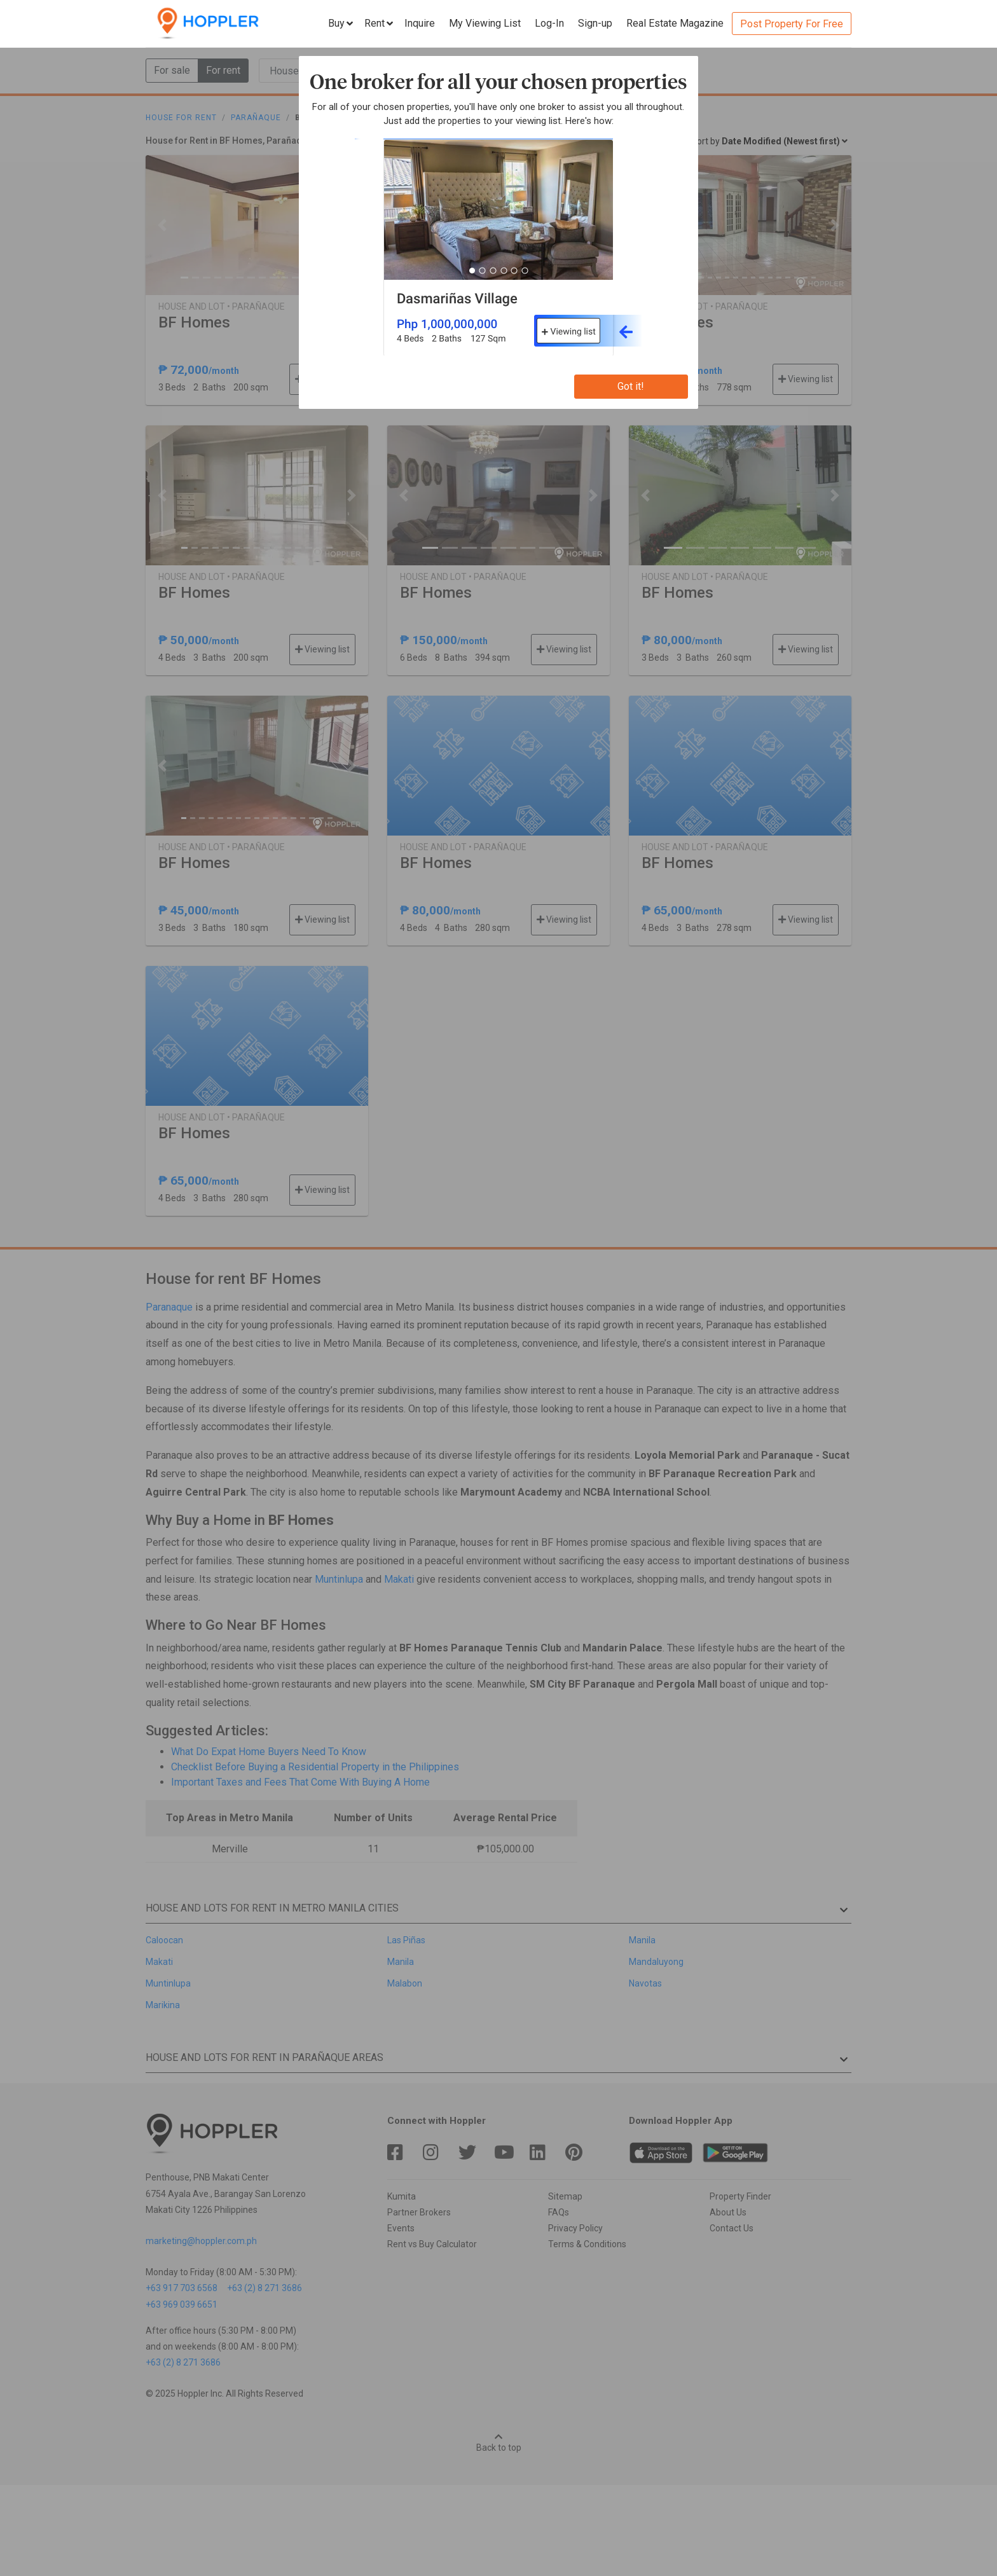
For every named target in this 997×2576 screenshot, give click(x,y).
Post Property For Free (791, 24)
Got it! (630, 386)
